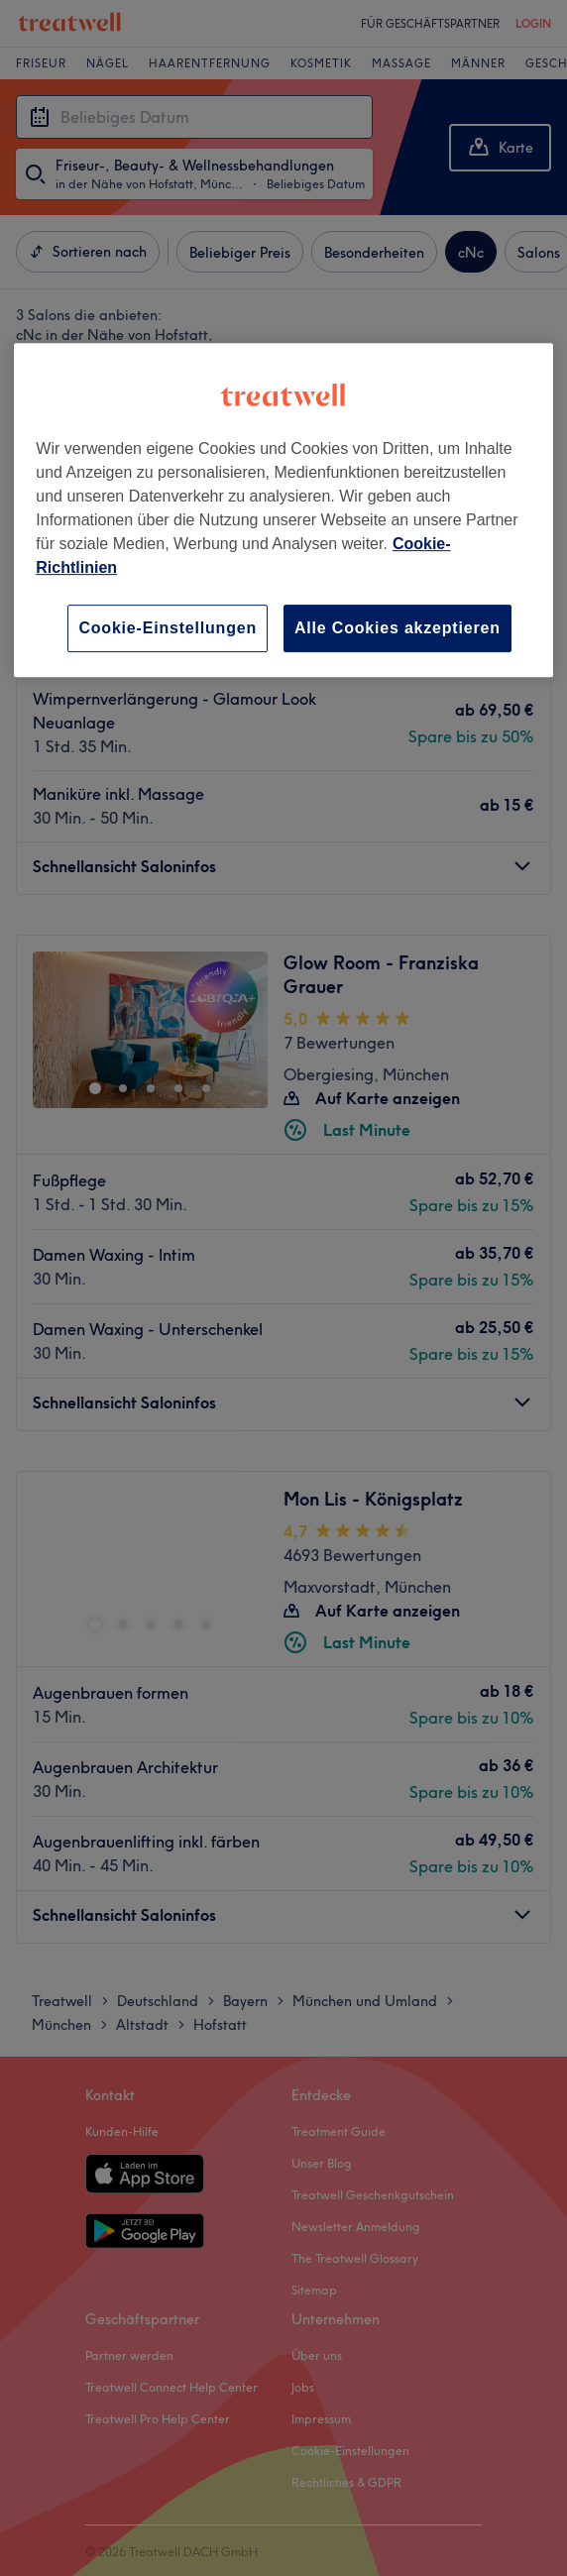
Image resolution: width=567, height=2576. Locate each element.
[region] (283, 510)
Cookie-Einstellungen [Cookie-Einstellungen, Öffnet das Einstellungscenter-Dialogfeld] (167, 627)
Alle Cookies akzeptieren (397, 627)
